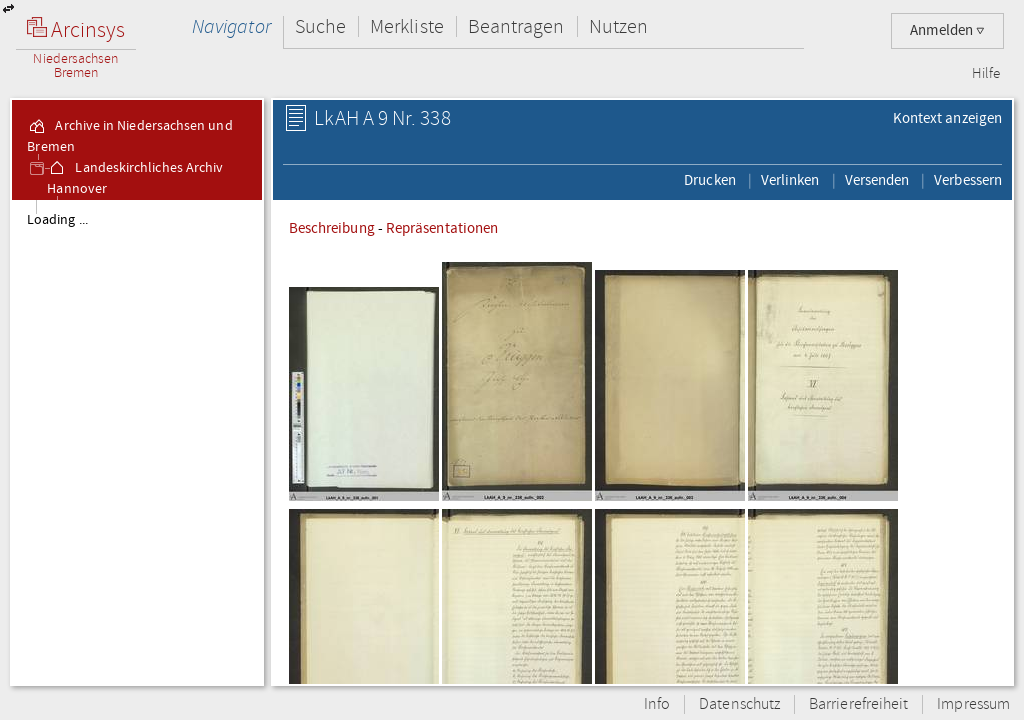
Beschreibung (332, 228)
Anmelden (947, 30)
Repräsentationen (442, 228)
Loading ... (57, 220)
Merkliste (407, 26)
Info (657, 704)
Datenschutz (739, 704)
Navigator (231, 26)
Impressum (973, 704)
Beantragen (516, 26)
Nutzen (618, 26)
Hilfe (986, 74)
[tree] (137, 442)
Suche (320, 26)
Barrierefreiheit (858, 704)
